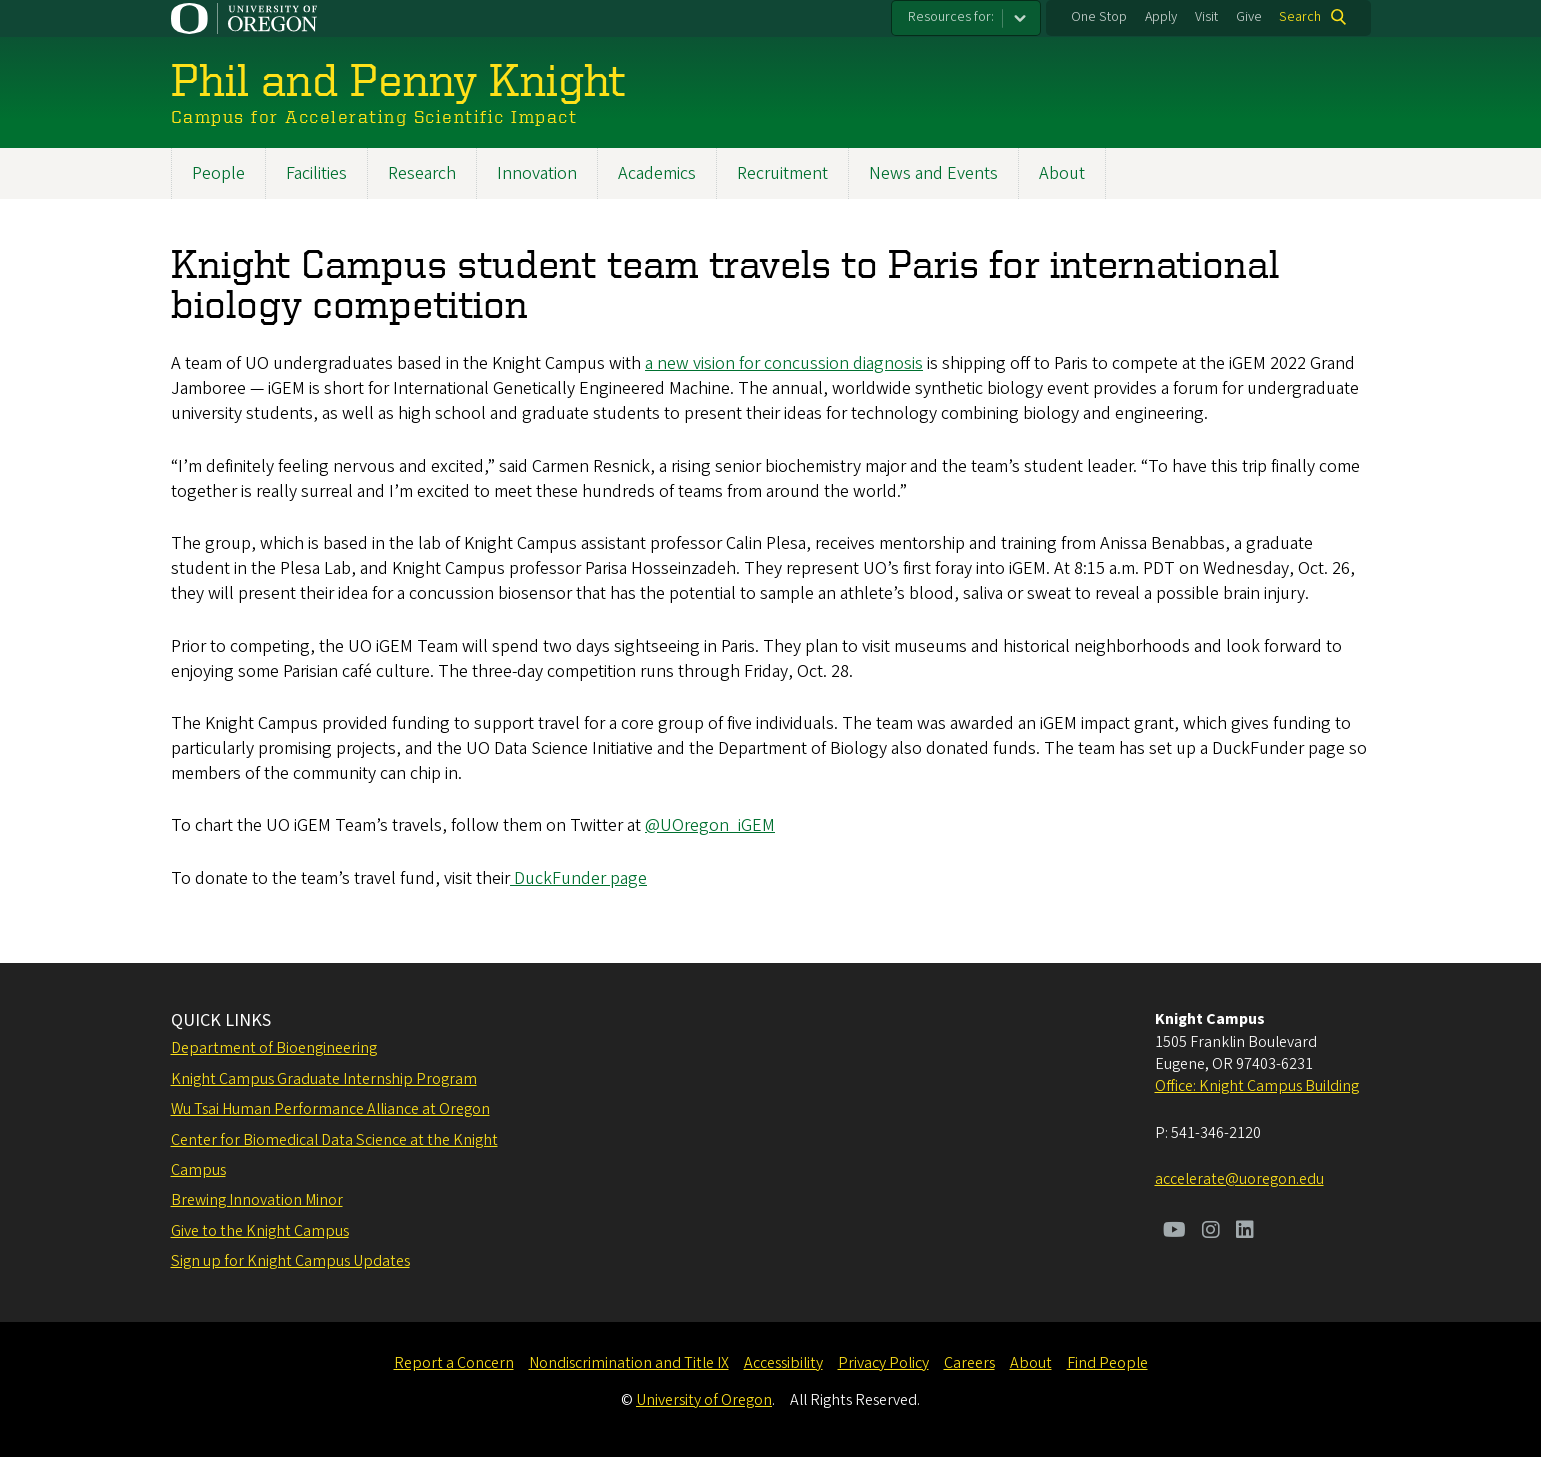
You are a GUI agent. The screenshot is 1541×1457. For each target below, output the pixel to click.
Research (422, 173)
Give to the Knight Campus (260, 1231)
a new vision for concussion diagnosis (784, 363)
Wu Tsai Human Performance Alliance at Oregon (330, 1109)
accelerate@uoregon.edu (1239, 1179)
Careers (969, 1363)
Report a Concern (454, 1363)
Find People (1107, 1363)
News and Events (933, 173)
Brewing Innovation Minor (257, 1200)
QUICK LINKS (221, 1020)
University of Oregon (704, 1400)
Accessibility (783, 1363)
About (1062, 173)
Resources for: (951, 17)
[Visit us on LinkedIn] (1245, 1232)
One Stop (1099, 17)
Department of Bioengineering (274, 1048)
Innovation (537, 173)
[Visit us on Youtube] (1174, 1232)
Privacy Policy (883, 1363)
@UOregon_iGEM (710, 826)
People (218, 173)
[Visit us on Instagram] (1211, 1232)
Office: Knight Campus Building (1257, 1086)
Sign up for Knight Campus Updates (290, 1261)
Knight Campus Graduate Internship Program (324, 1079)
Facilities (316, 173)
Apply (1161, 17)
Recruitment (782, 173)
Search (1300, 17)
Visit (1206, 17)
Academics (657, 173)
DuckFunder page (578, 878)
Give (1249, 17)
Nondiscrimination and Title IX (629, 1363)
